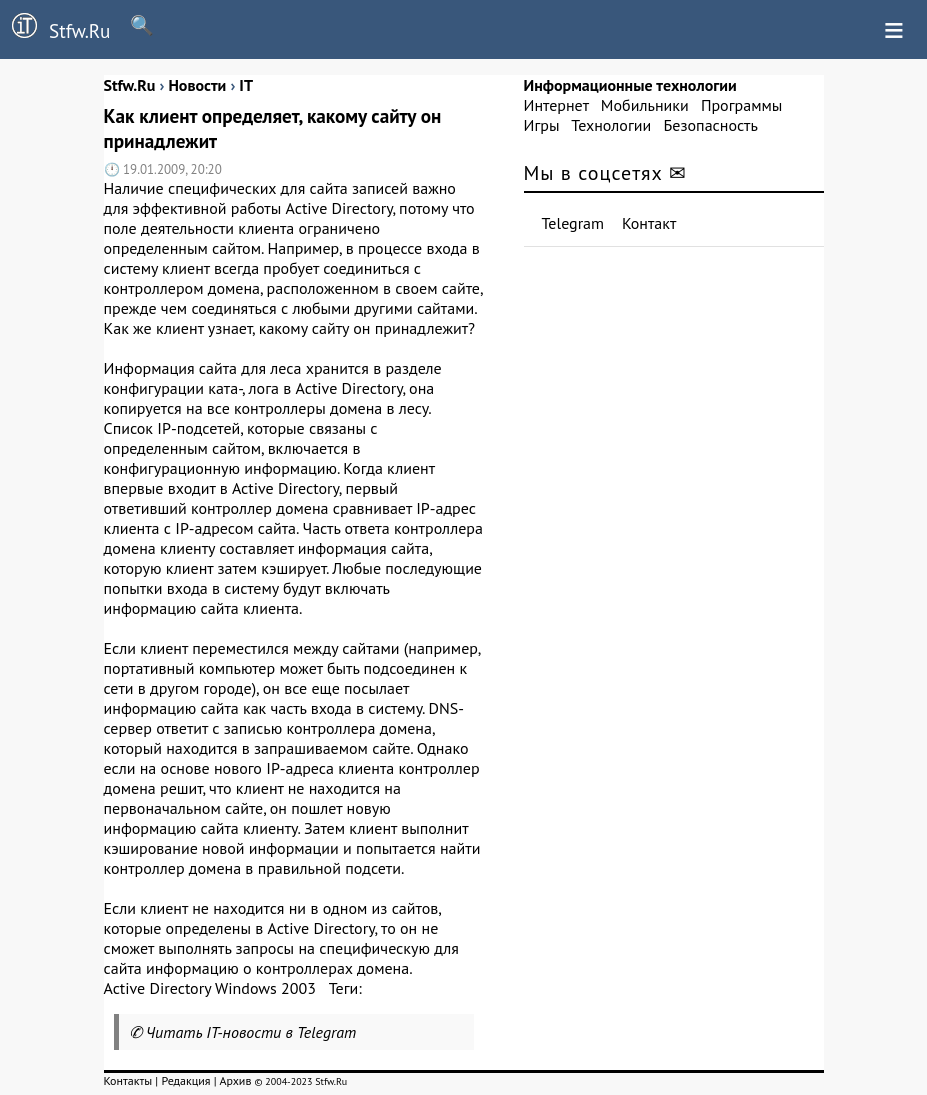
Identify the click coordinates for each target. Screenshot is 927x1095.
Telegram (573, 223)
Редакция (185, 1080)
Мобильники (645, 105)
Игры (542, 125)
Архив (235, 1080)
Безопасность (711, 125)
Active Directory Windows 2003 (210, 988)
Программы (741, 105)
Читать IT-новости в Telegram (251, 1032)
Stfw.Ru (55, 28)
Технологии (611, 125)
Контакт (649, 223)
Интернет (556, 105)
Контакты (128, 1080)
